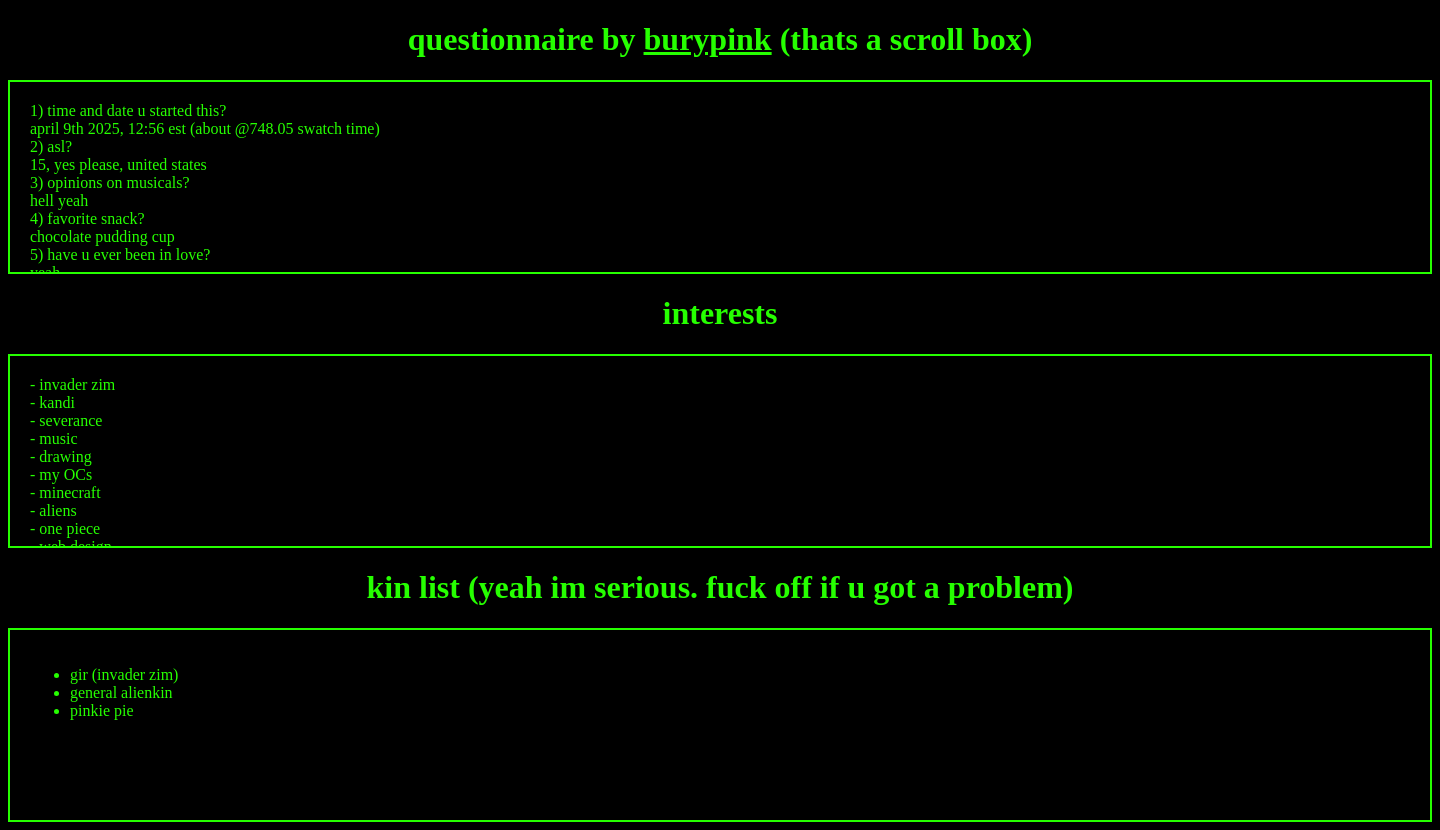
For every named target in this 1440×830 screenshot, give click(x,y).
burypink (708, 39)
